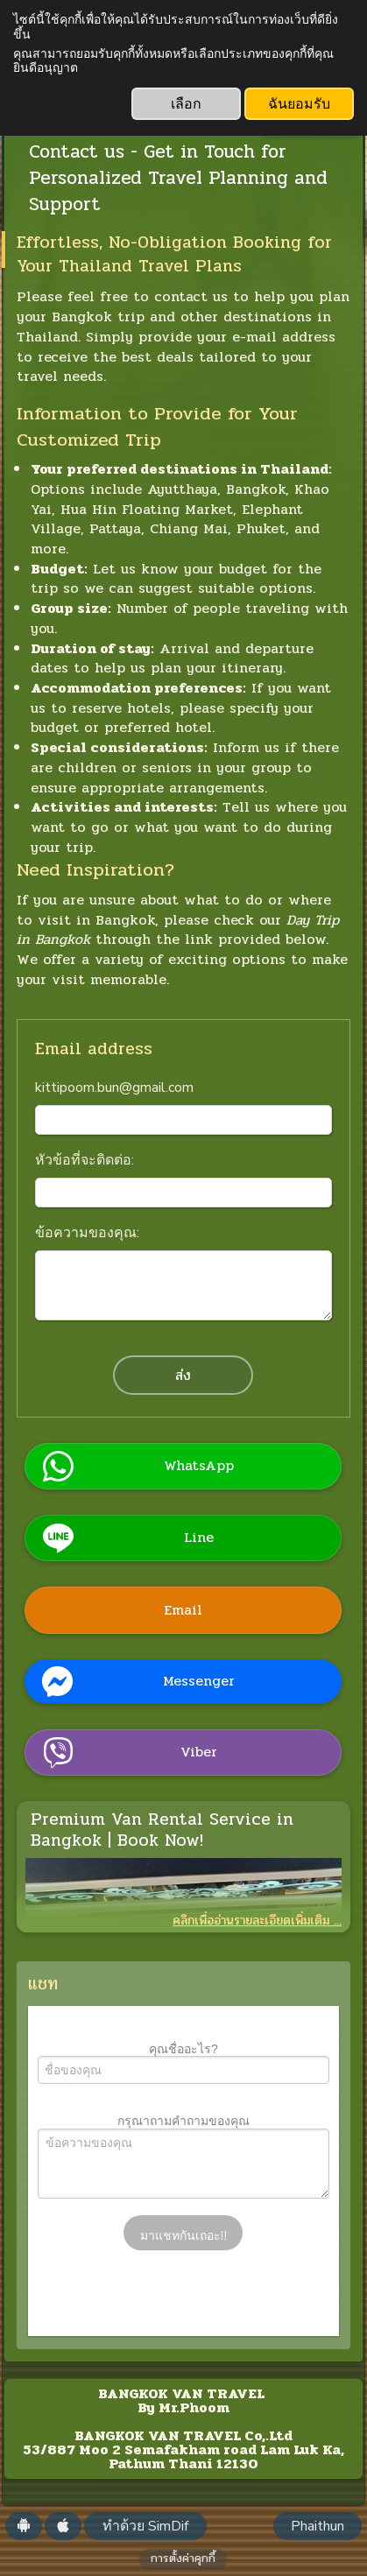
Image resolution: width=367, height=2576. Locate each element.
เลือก (186, 103)
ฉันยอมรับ (299, 103)
